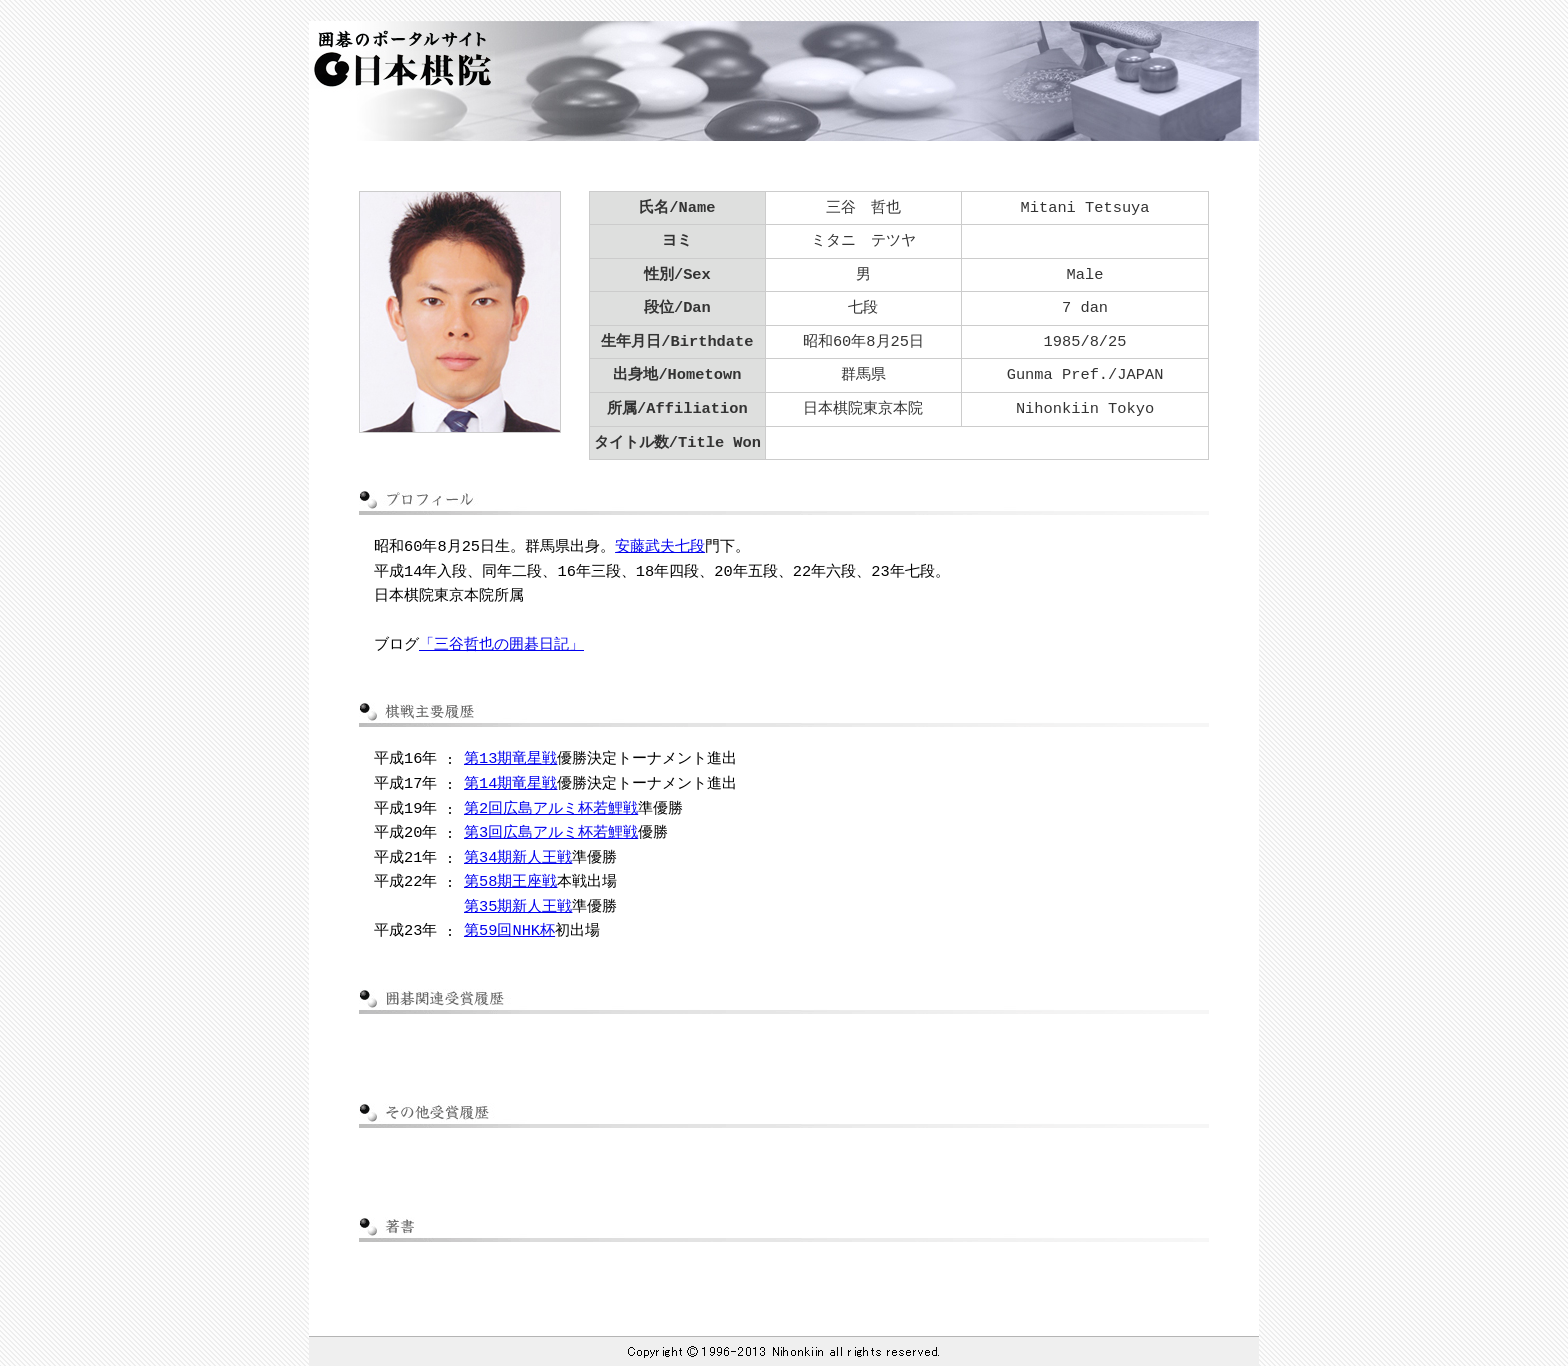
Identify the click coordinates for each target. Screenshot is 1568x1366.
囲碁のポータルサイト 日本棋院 (397, 58)
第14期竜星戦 (510, 783)
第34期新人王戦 (518, 857)
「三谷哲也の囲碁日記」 (501, 644)
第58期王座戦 (510, 881)
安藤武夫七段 (660, 546)
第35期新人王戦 (518, 906)
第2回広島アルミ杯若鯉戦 (551, 808)
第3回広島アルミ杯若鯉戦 (551, 832)
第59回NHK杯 (509, 930)
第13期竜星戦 (510, 758)
